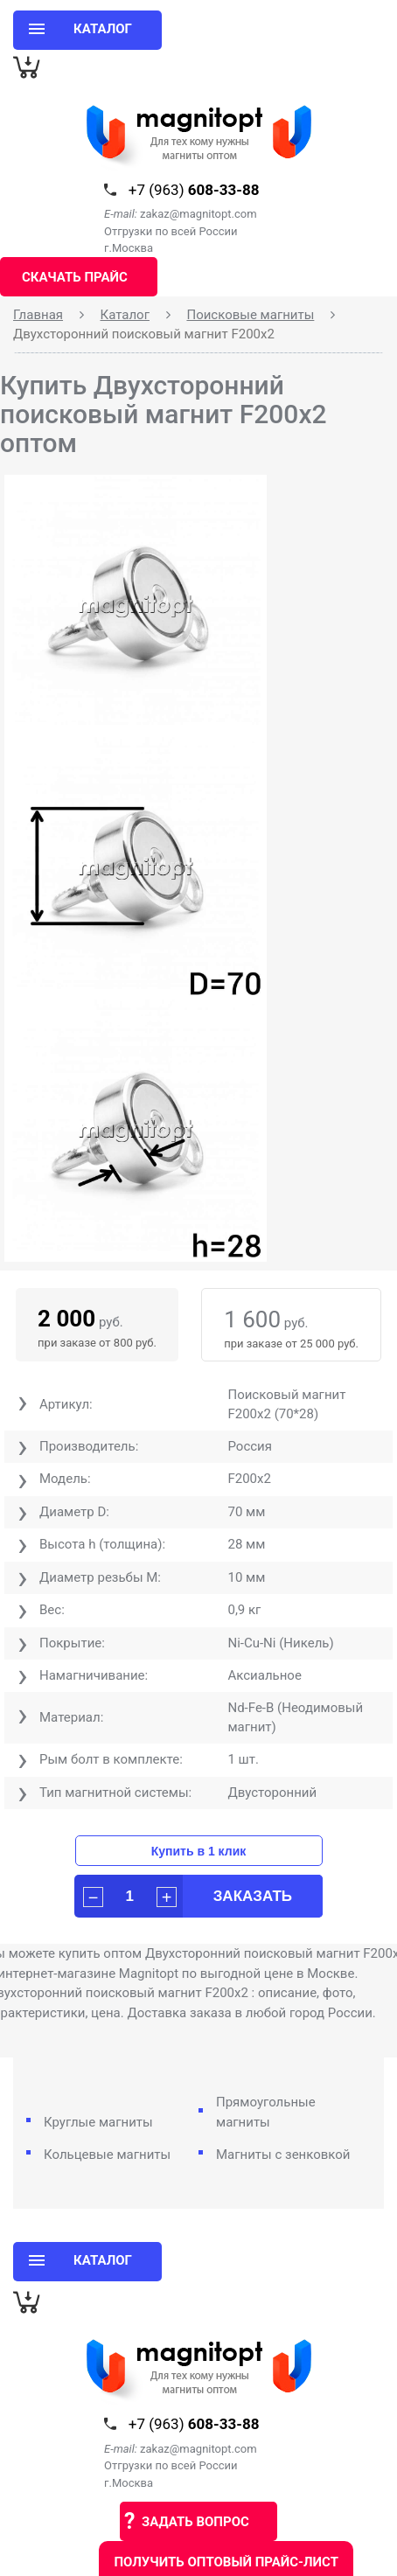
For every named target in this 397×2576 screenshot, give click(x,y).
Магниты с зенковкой (283, 2154)
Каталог (125, 315)
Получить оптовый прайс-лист (226, 2562)
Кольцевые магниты (107, 2154)
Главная (38, 315)
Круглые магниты (98, 2122)
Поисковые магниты (250, 315)
